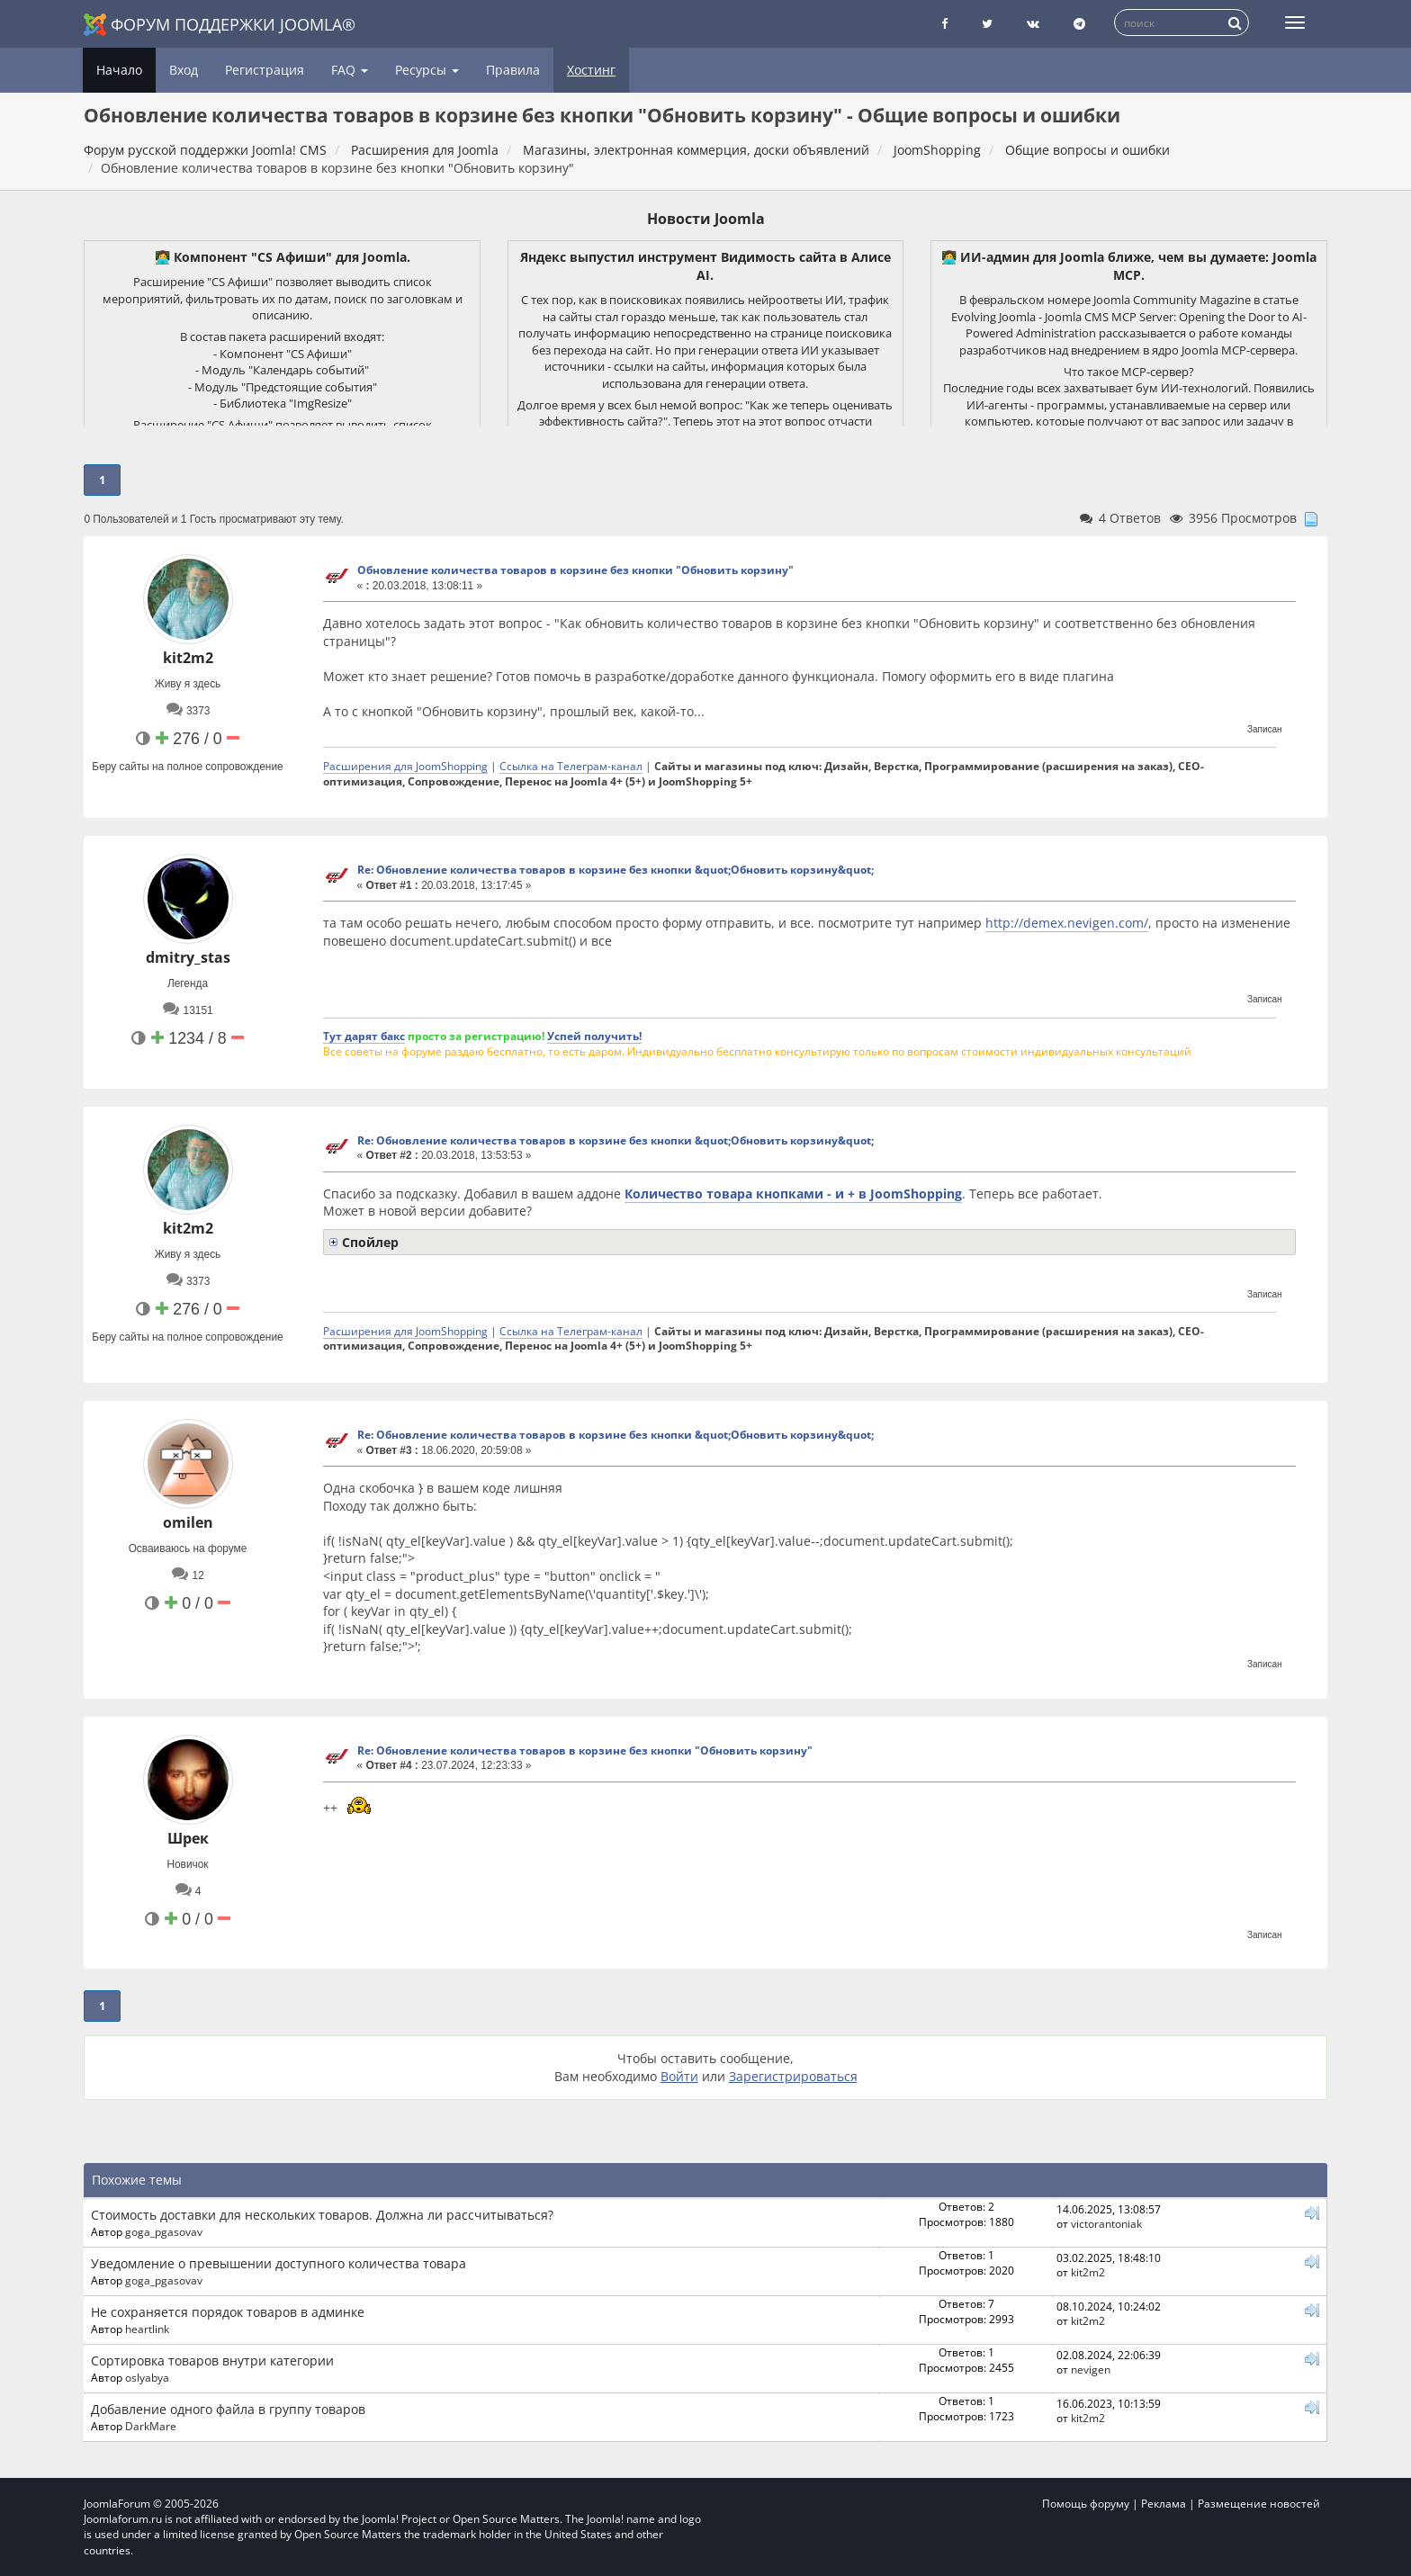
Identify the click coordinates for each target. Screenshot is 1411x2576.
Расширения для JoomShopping (405, 765)
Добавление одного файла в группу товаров (228, 2409)
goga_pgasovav (163, 2231)
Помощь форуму (1085, 2503)
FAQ (349, 69)
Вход (183, 69)
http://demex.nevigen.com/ (1066, 922)
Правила (513, 69)
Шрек (188, 1838)
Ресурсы (427, 69)
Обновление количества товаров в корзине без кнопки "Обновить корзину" (575, 570)
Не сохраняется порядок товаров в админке (227, 2311)
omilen (188, 1522)
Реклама (1163, 2503)
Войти (679, 2076)
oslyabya (147, 2377)
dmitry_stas (188, 957)
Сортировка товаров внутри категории (212, 2360)
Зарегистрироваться (793, 2076)
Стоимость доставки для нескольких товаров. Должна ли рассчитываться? (322, 2214)
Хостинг (591, 69)
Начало (119, 69)
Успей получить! (594, 1035)
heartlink (147, 2328)
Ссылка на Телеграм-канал (571, 765)
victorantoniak (1106, 2223)
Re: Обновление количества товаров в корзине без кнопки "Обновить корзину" (585, 1750)
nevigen (1090, 2369)
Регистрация (264, 69)
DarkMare (150, 2426)
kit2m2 (188, 658)
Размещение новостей (1259, 2503)
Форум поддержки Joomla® (219, 24)
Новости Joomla (706, 219)
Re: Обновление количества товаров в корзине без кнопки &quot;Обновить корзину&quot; (615, 869)
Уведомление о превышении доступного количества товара (278, 2263)
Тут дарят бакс (364, 1035)
